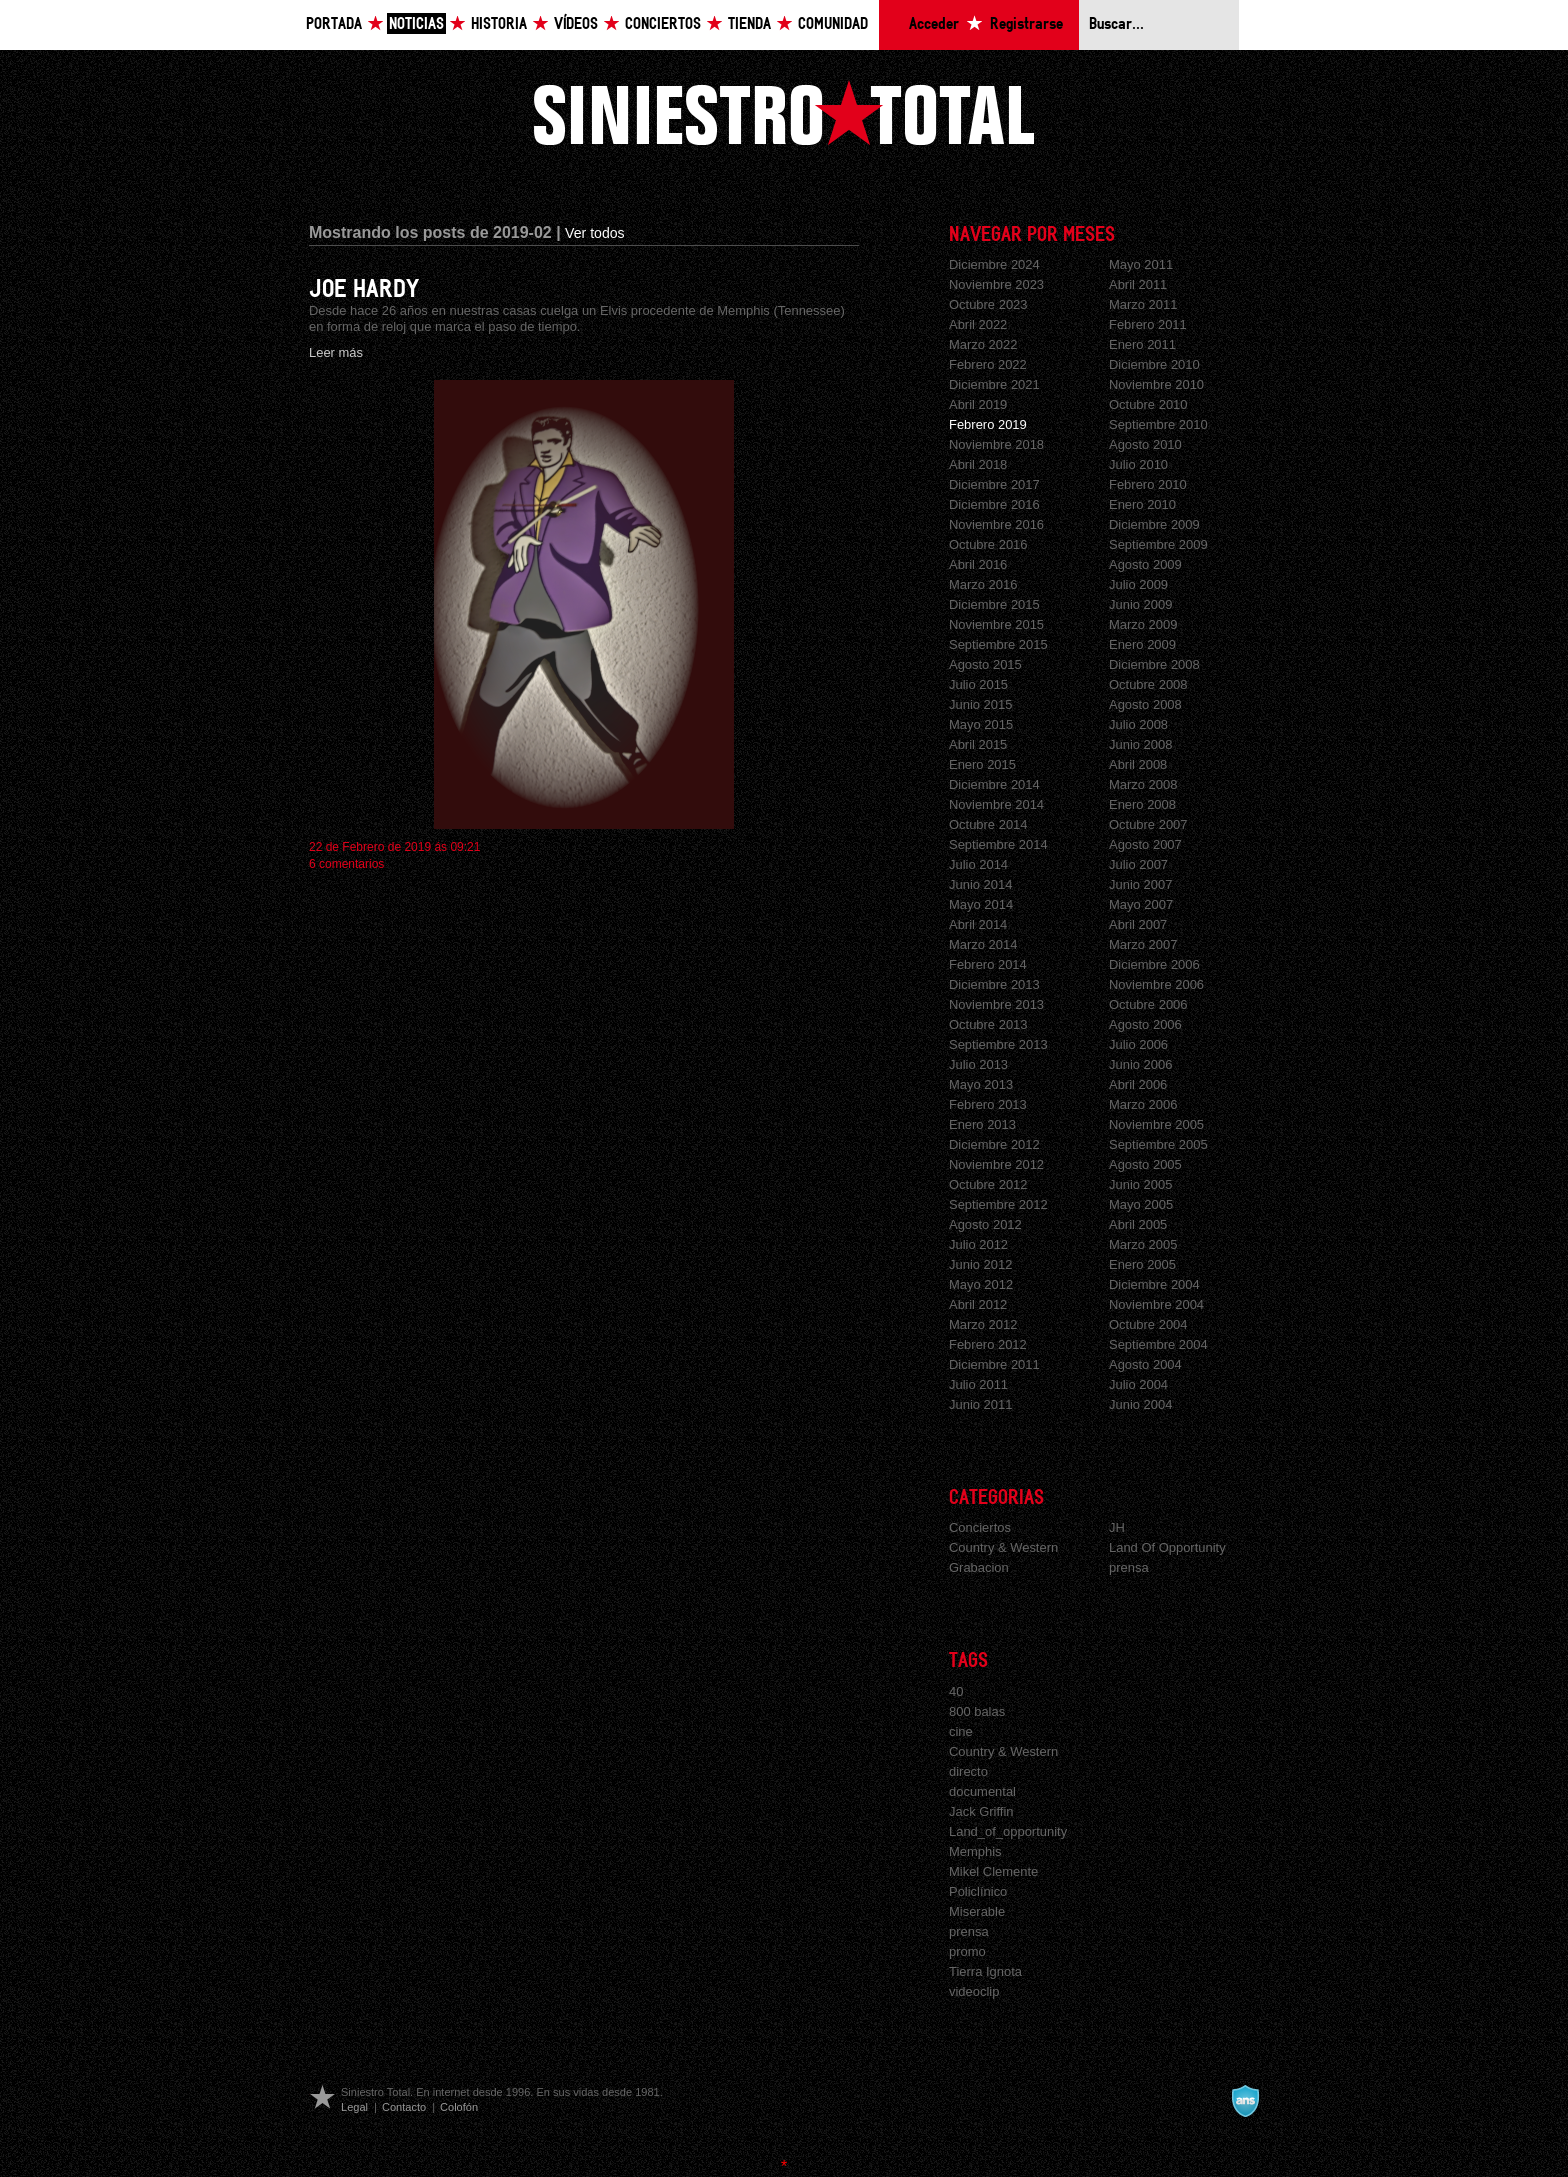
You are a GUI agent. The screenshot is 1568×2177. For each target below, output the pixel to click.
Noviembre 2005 (1156, 1124)
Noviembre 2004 (1156, 1304)
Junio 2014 (980, 884)
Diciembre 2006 (1154, 964)
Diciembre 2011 (994, 1364)
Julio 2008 (1138, 724)
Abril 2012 (978, 1304)
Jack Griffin (981, 1811)
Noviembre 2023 (996, 284)
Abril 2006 (1138, 1084)
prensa (1129, 1567)
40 (956, 1691)
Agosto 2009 (1145, 564)
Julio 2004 (1138, 1384)
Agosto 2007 (1145, 844)
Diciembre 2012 (994, 1144)
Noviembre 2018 (996, 444)
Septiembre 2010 (1158, 424)
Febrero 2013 (988, 1104)
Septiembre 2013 (998, 1044)
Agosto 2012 (985, 1224)
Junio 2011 (980, 1404)
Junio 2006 (1140, 1064)
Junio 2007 (1140, 884)
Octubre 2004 (1148, 1324)
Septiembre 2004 (1158, 1344)
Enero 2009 (1142, 644)
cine (961, 1731)
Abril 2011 (1138, 284)
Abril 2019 (978, 404)
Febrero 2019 (988, 424)
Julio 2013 (978, 1064)
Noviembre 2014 (996, 804)
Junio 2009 (1140, 604)
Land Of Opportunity (1167, 1547)
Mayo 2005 (1141, 1204)
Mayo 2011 (1141, 264)
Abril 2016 (978, 564)
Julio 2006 (1138, 1044)
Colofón (459, 2107)
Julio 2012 (978, 1244)
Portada (334, 24)
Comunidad (833, 24)
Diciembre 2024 (994, 264)
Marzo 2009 (1143, 624)
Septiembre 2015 (998, 644)
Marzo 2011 (1143, 304)
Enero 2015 (982, 764)
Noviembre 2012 (996, 1164)
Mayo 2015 (981, 724)
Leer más (336, 352)
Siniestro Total (784, 112)
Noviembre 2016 (996, 524)
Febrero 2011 (1148, 324)
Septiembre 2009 (1158, 544)
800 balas (977, 1711)
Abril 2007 (1138, 924)
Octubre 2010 (1148, 404)
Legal (354, 2107)
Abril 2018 (978, 464)
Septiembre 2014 (998, 844)
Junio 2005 (1140, 1184)
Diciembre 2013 (994, 984)
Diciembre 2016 (994, 504)
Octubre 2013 (988, 1024)
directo (968, 1771)
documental (982, 1791)
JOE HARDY (364, 289)
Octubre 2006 (1148, 1004)
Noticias (416, 24)
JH (1117, 1527)
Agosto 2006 (1145, 1024)
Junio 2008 (1140, 744)
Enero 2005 (1142, 1264)
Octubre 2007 (1148, 824)
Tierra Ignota (985, 1971)
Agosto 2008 (1145, 704)
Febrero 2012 (988, 1344)
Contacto (404, 2107)
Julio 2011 (978, 1384)
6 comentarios (346, 864)
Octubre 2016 (988, 544)
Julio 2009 (1138, 584)
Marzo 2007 (1143, 944)
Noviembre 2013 (996, 1004)
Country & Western (1003, 1547)
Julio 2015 (978, 684)
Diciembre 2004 (1154, 1284)
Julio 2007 (1138, 864)
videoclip (974, 1991)
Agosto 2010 (1145, 444)
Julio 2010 (1138, 464)
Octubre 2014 (988, 824)
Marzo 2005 (1143, 1244)
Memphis (975, 1851)
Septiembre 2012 (998, 1204)
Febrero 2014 (988, 964)
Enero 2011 (1142, 344)
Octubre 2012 (988, 1184)
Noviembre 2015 (996, 624)
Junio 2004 (1140, 1404)
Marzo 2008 (1143, 784)
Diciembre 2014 (994, 784)
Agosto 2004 (1145, 1364)
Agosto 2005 (1145, 1164)
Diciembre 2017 (994, 484)
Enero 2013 (982, 1124)
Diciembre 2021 (994, 384)
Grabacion (979, 1567)
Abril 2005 (1138, 1224)
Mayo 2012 (981, 1284)
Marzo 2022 (983, 344)
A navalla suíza (1245, 2101)
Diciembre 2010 (1154, 364)
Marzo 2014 (983, 944)
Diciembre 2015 (994, 604)
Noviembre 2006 (1156, 984)
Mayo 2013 (981, 1084)
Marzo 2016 (983, 584)
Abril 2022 (978, 324)
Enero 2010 (1142, 504)
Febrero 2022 (988, 364)
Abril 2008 (1138, 764)
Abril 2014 (978, 924)
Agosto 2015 (985, 664)
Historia (499, 24)
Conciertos (663, 24)
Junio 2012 (980, 1264)
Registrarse (1026, 24)
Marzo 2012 (983, 1324)
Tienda (749, 24)
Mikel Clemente (993, 1871)
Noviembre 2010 (1156, 384)
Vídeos (576, 24)
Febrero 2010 (1148, 484)
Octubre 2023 (988, 304)
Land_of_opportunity (1008, 1831)
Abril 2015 (978, 744)
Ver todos (594, 233)
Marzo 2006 (1143, 1104)
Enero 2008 (1142, 804)
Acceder (934, 24)
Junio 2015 (980, 704)
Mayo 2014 (981, 904)
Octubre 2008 (1148, 684)
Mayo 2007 (1141, 904)
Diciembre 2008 (1154, 664)
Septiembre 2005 (1158, 1144)
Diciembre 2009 (1154, 524)
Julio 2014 (978, 864)
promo (967, 1951)
